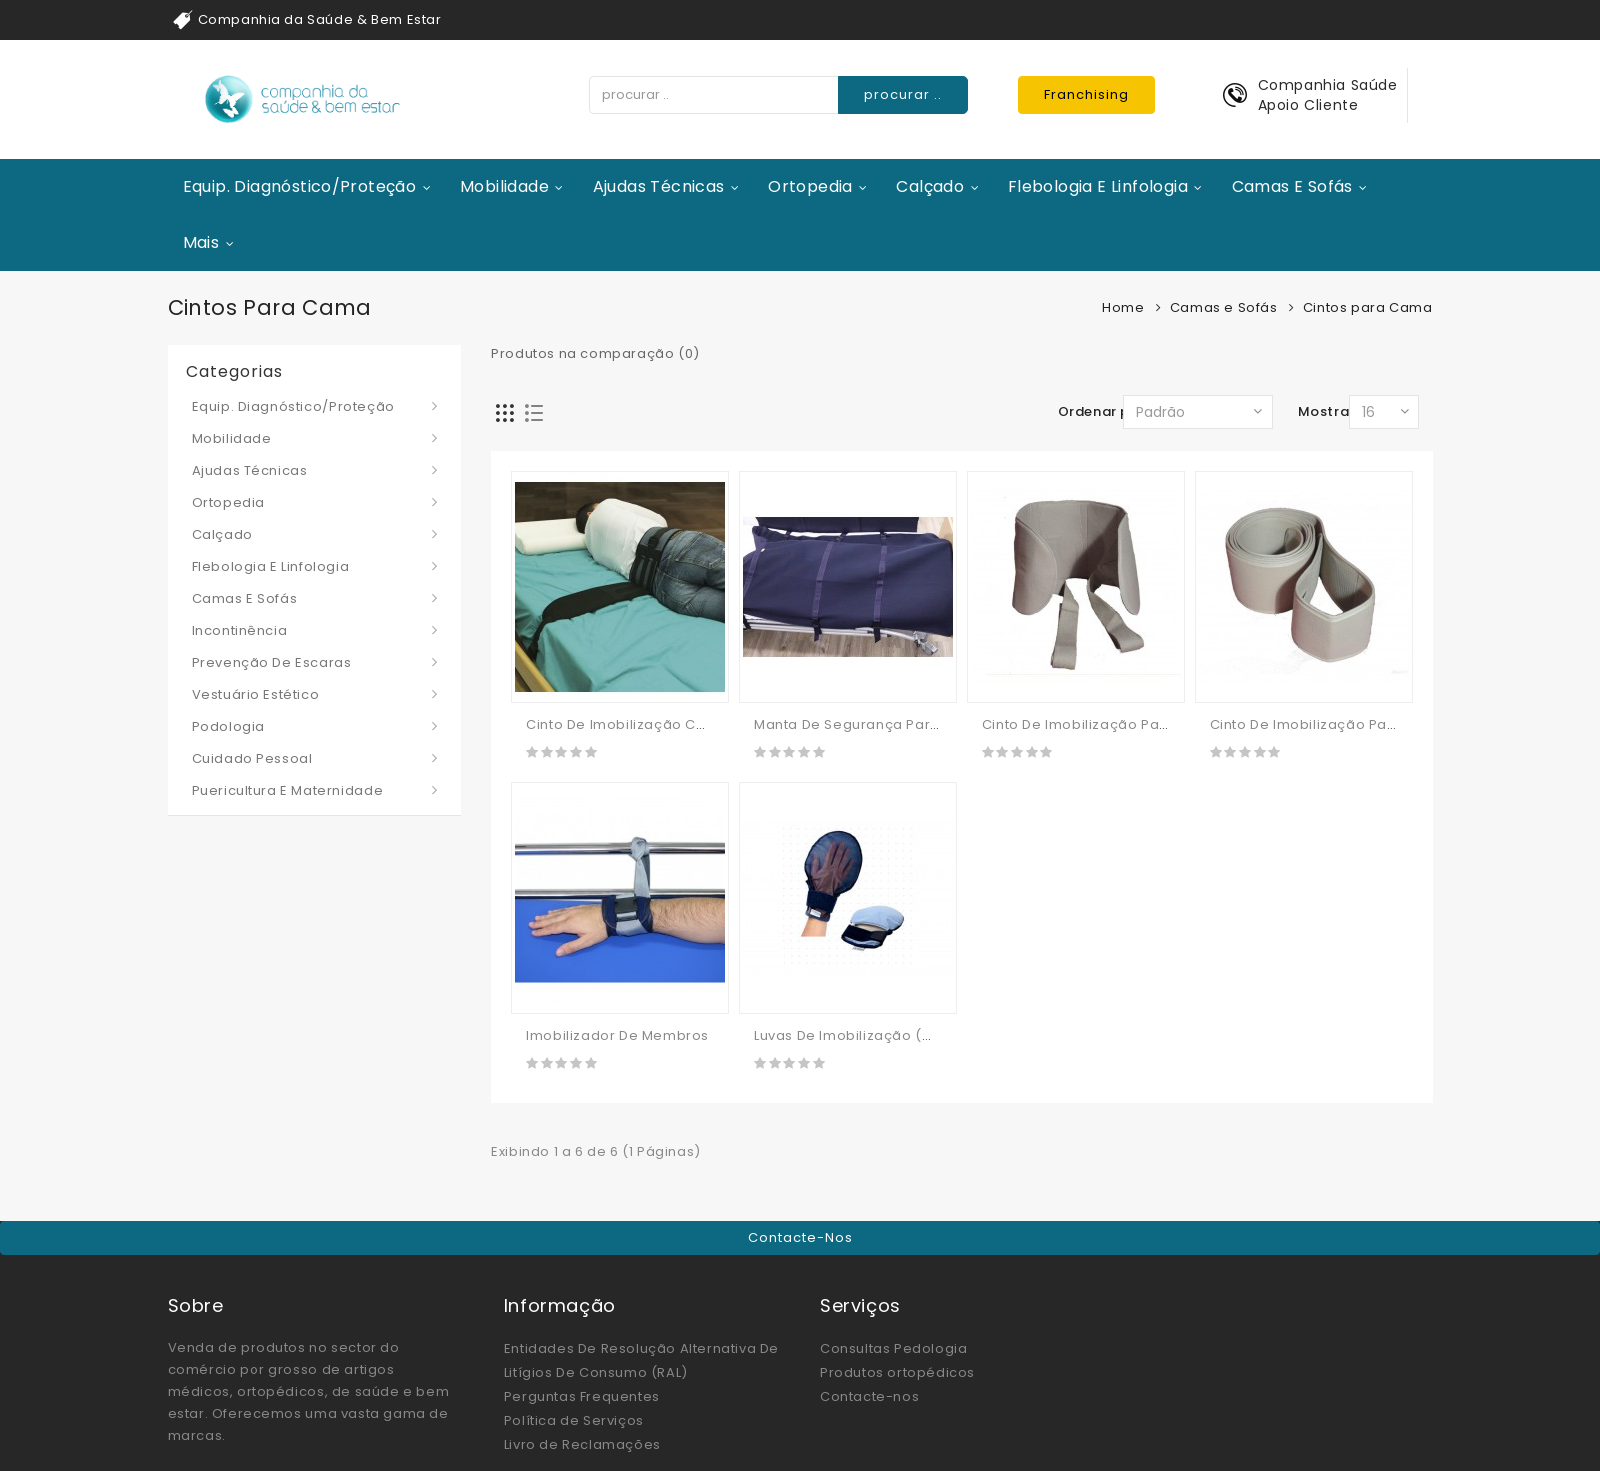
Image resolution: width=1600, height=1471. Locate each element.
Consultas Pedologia (893, 1348)
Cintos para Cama (1368, 307)
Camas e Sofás (1292, 186)
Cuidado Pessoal (252, 758)
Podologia (228, 726)
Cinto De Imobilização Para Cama (1330, 724)
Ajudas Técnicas (659, 186)
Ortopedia (810, 186)
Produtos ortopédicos (897, 1372)
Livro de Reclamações (582, 1444)
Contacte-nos (800, 1237)
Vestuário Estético (256, 694)
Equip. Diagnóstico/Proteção (300, 186)
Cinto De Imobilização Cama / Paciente (665, 724)
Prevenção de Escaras (272, 662)
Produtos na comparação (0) (595, 353)
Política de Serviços (574, 1420)
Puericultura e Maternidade (288, 790)
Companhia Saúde (1328, 85)
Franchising (1086, 94)
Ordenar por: (1103, 411)
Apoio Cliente (1308, 105)
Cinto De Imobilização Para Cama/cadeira (1134, 724)
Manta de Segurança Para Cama (870, 724)
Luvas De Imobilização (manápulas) (880, 1035)
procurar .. (903, 94)
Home (1123, 307)
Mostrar (1326, 411)
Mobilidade (504, 186)
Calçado (930, 186)
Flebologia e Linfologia (1098, 186)
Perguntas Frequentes (582, 1396)
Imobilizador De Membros (617, 1035)
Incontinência (240, 630)
